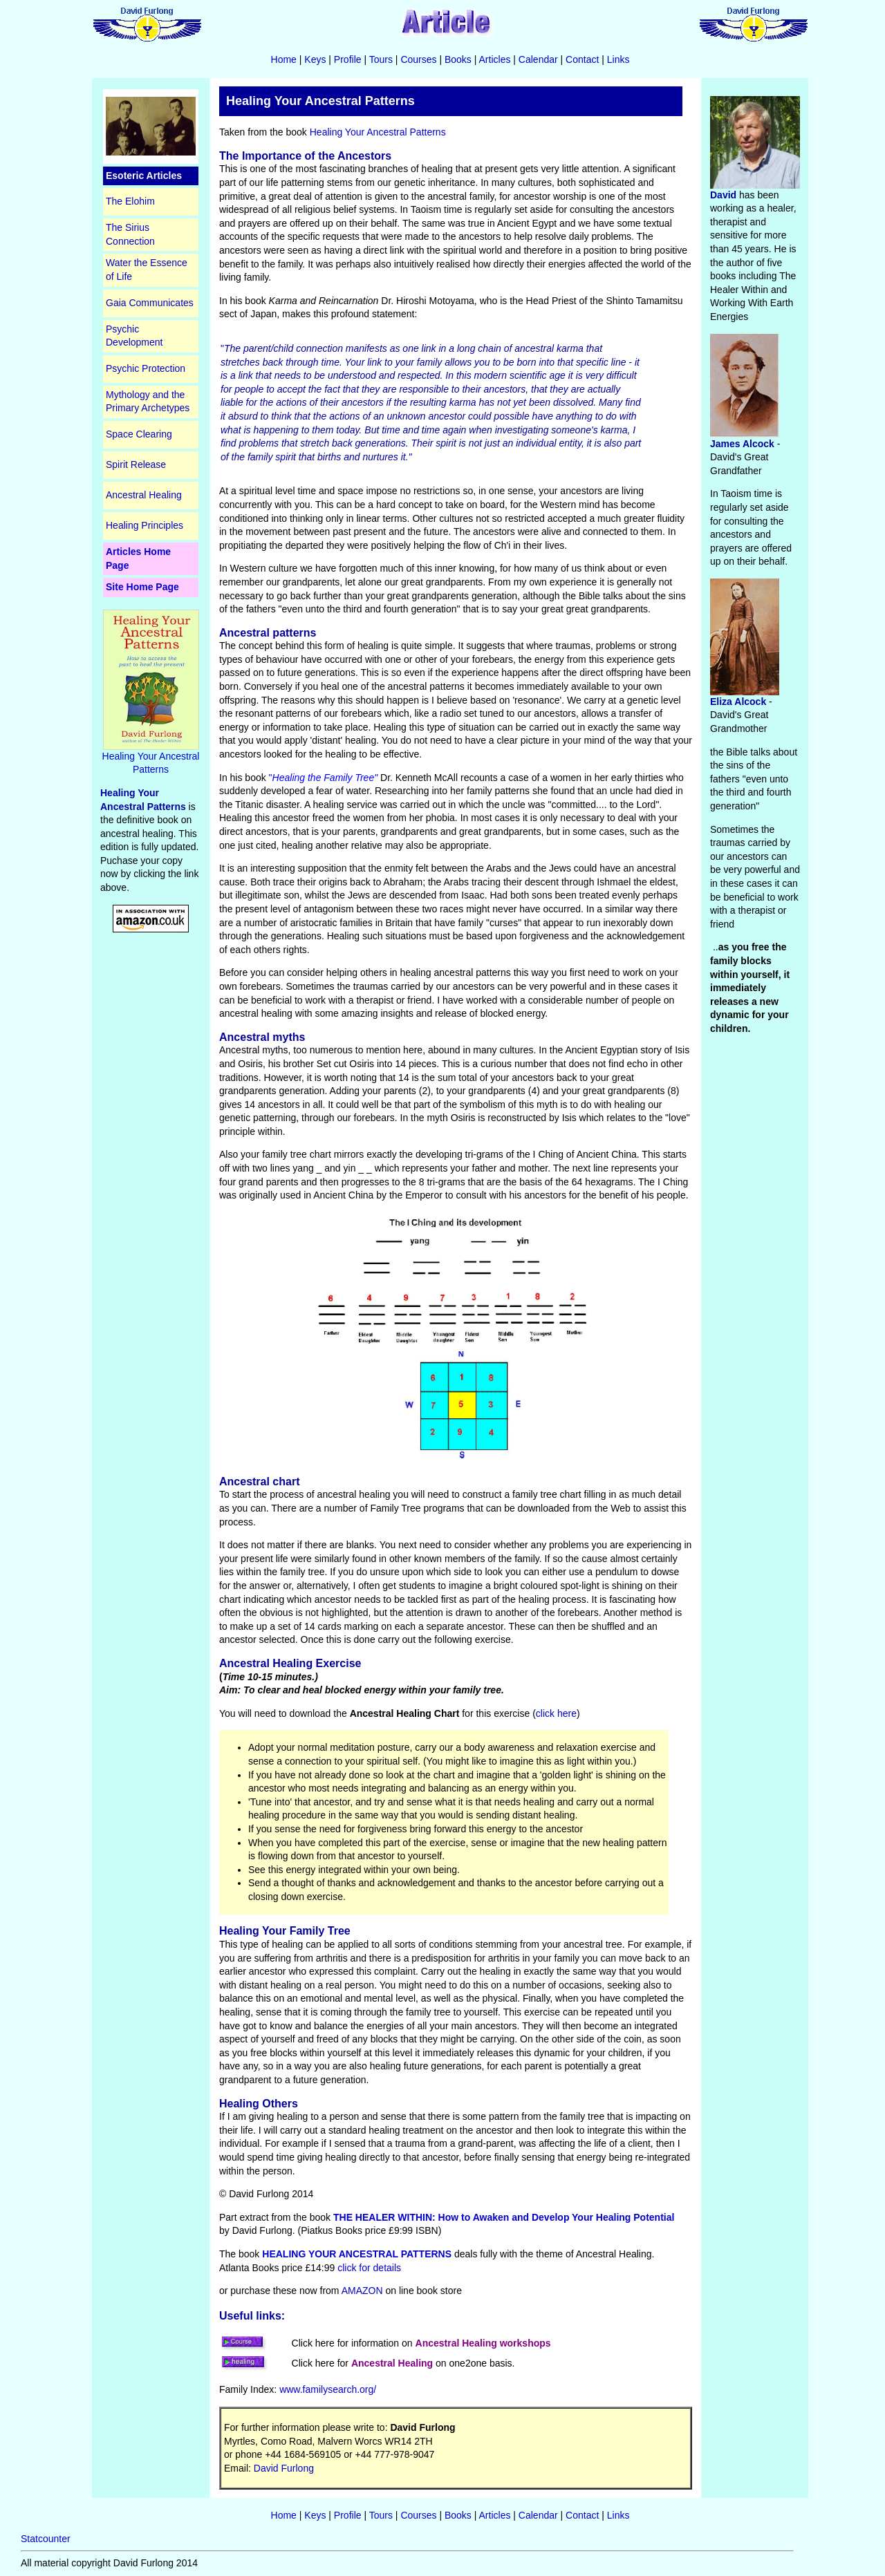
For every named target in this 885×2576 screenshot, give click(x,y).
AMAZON (361, 2290)
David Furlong (284, 2468)
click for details (369, 2267)
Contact (582, 59)
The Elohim (130, 201)
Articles (495, 59)
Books (458, 59)
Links (618, 59)
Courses (418, 59)
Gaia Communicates (150, 302)
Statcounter (46, 2538)
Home (284, 59)
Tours (381, 59)
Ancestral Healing (144, 494)
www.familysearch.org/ (327, 2389)
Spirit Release (136, 464)
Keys (315, 59)
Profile (348, 59)
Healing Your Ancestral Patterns (151, 758)
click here (556, 1713)
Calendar (538, 59)
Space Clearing (139, 434)
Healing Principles (144, 525)
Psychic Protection (145, 368)
